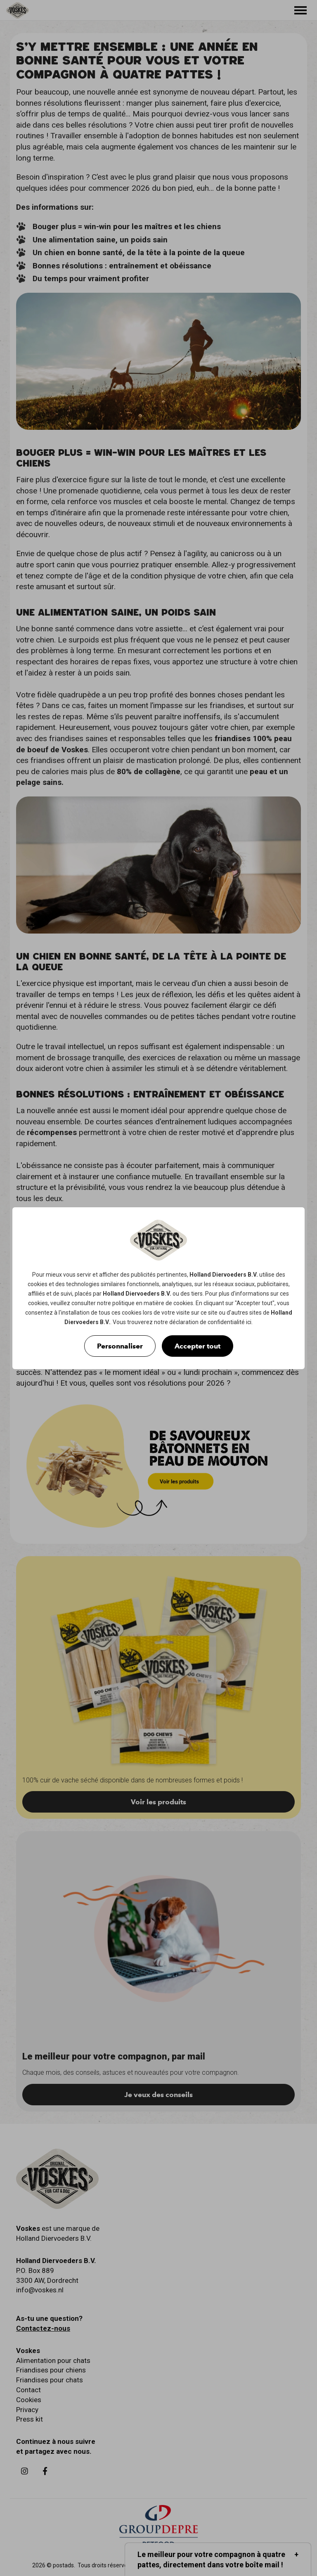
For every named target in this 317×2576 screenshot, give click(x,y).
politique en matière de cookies (152, 1303)
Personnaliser (120, 1346)
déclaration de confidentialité (207, 1322)
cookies (37, 1284)
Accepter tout (197, 1346)
